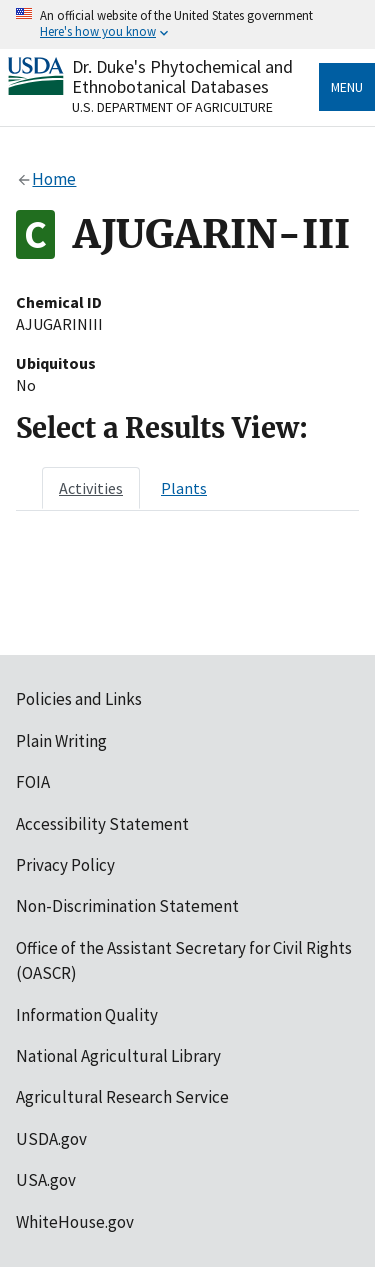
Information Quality (87, 1015)
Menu (347, 87)
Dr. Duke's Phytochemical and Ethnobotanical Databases (182, 76)
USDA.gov (51, 1139)
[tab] (91, 488)
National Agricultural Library (118, 1056)
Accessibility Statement (102, 824)
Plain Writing (61, 741)
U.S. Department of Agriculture (172, 107)
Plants (184, 488)
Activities (91, 488)
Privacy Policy (65, 865)
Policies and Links (79, 699)
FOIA (33, 782)
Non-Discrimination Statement (127, 906)
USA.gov (46, 1180)
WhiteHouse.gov (75, 1222)
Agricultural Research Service (122, 1097)
